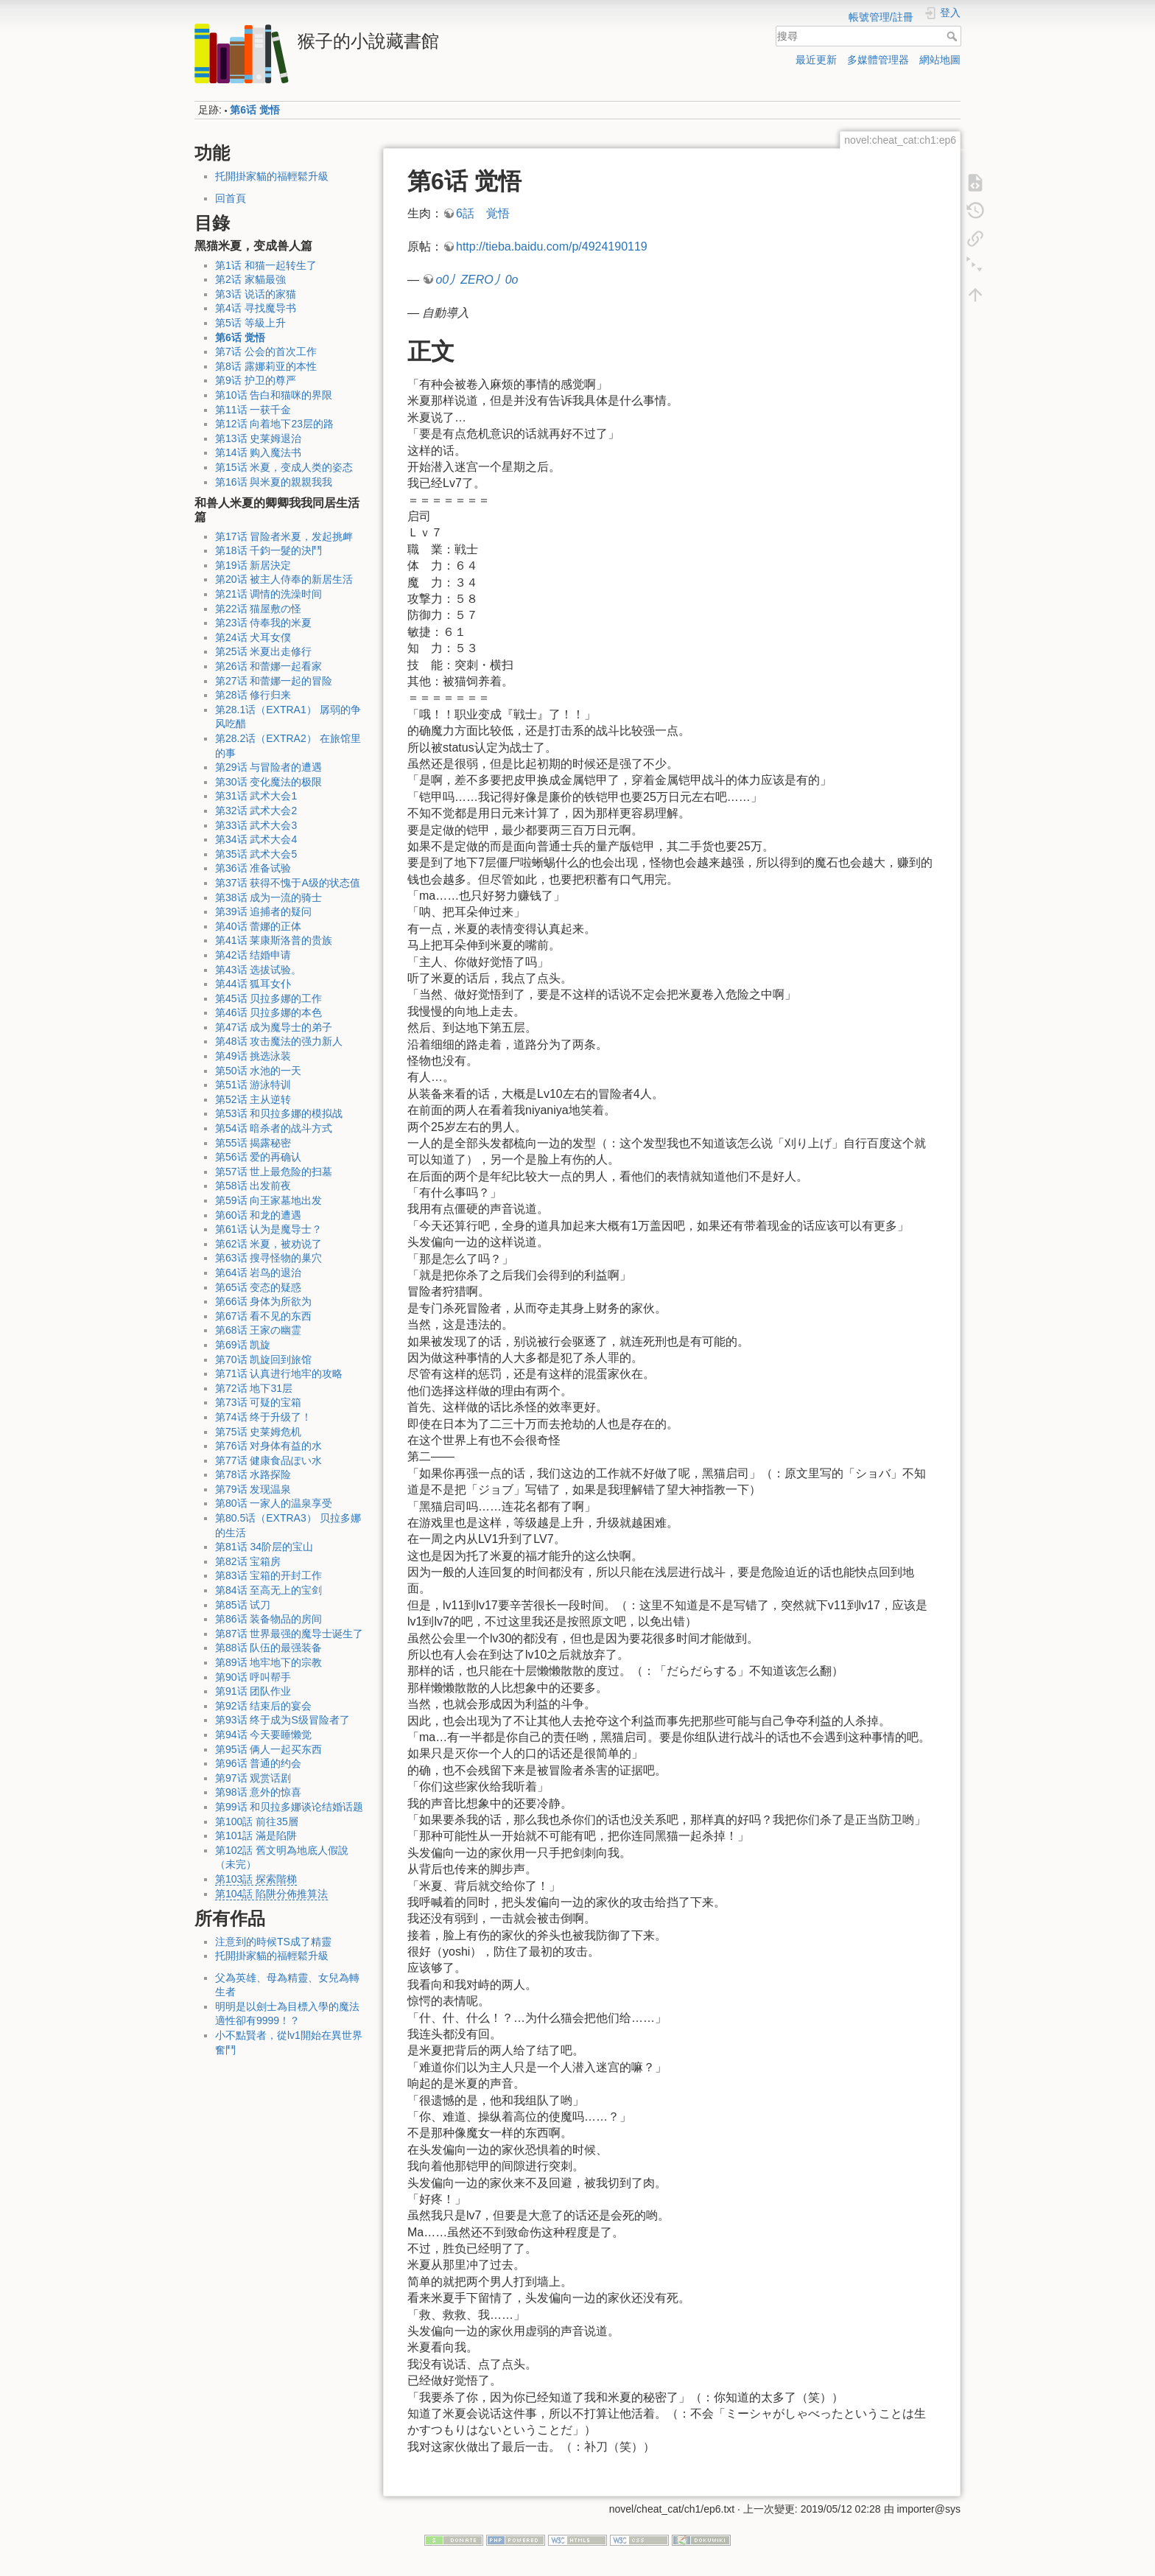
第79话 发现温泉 (253, 1489)
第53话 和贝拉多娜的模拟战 (279, 1113)
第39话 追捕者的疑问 (263, 911)
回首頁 (230, 198)
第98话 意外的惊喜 (258, 1792)
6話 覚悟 (483, 213)
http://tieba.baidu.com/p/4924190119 (551, 246)
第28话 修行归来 (253, 695)
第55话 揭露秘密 (253, 1143)
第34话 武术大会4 (256, 839)
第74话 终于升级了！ (263, 1417)
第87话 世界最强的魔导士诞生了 (289, 1633)
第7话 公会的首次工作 (266, 351)
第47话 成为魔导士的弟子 (273, 1027)
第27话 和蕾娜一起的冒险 (273, 681)
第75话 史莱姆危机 (258, 1432)
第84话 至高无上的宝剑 (268, 1590)
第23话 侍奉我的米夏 (263, 623)
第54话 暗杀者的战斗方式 (273, 1128)
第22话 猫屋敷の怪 (258, 609)
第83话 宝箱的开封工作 (268, 1575)
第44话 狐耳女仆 (253, 984)
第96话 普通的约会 (258, 1763)
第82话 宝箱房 (248, 1561)
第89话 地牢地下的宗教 (268, 1662)
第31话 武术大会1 (256, 796)
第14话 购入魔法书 (258, 452)
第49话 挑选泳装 (253, 1056)
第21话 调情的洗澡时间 (268, 594)
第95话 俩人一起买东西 (268, 1749)
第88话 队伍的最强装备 (268, 1647)
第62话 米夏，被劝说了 (268, 1244)
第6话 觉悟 (255, 110)
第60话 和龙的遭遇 (258, 1215)
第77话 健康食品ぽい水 (268, 1460)
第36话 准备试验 (253, 868)
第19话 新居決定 (253, 565)
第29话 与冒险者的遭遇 (268, 767)
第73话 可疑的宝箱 (258, 1402)
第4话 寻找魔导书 (255, 308)
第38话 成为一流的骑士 (268, 897)
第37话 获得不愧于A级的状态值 (287, 883)
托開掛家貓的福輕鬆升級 (272, 176)
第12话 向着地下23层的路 (274, 424)
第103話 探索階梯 (256, 1879)
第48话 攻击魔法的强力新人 (279, 1041)
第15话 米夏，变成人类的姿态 (284, 467)
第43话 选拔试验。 (258, 970)
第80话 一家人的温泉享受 (273, 1503)
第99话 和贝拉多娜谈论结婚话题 (289, 1807)
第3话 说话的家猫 (255, 294)
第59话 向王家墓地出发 (268, 1200)
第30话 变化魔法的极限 (268, 782)
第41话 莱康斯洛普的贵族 (273, 940)
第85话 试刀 (242, 1605)
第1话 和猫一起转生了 (266, 265)
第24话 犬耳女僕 (253, 637)
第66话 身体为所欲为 (263, 1301)
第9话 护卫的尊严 (255, 380)
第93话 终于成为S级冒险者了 (282, 1720)
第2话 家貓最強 (250, 279)
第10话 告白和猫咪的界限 (273, 395)
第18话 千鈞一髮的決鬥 (268, 550)
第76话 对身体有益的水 (268, 1446)
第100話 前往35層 (256, 1821)
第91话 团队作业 (253, 1691)
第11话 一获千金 (253, 410)
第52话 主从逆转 (253, 1099)
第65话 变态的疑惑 (258, 1287)
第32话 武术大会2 (256, 810)
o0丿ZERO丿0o (476, 279)
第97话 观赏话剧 (253, 1778)
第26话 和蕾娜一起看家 (268, 666)
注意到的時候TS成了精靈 (273, 1941)
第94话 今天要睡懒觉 (263, 1734)
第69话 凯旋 (242, 1345)
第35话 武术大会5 (256, 854)
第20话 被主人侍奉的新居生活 (284, 579)
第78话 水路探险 (253, 1474)
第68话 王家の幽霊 (258, 1330)
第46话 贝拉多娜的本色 (268, 1012)
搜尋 (954, 36)
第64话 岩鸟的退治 (258, 1272)
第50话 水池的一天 (258, 1071)
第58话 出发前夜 (253, 1185)
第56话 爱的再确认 (258, 1157)
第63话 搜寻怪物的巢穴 (268, 1258)
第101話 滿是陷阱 (256, 1835)
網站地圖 (940, 60)
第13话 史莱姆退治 (258, 438)
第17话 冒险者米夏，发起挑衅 (284, 536)
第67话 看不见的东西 (263, 1316)
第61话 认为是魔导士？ (268, 1229)
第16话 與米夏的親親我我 (273, 482)
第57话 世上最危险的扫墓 (273, 1171)
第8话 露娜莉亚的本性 (266, 366)
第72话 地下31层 (253, 1388)
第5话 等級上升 (250, 323)
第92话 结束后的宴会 (263, 1706)
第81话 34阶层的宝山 (264, 1547)
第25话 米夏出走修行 (263, 651)
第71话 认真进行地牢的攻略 (279, 1373)
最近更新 (816, 60)
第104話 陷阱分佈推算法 (271, 1894)
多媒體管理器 (878, 60)
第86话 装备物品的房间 (268, 1619)
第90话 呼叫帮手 (253, 1677)
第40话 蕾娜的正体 (258, 926)
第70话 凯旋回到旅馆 (263, 1359)
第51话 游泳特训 (253, 1085)
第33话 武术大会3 (256, 825)
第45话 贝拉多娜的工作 (268, 998)
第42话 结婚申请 (253, 955)
